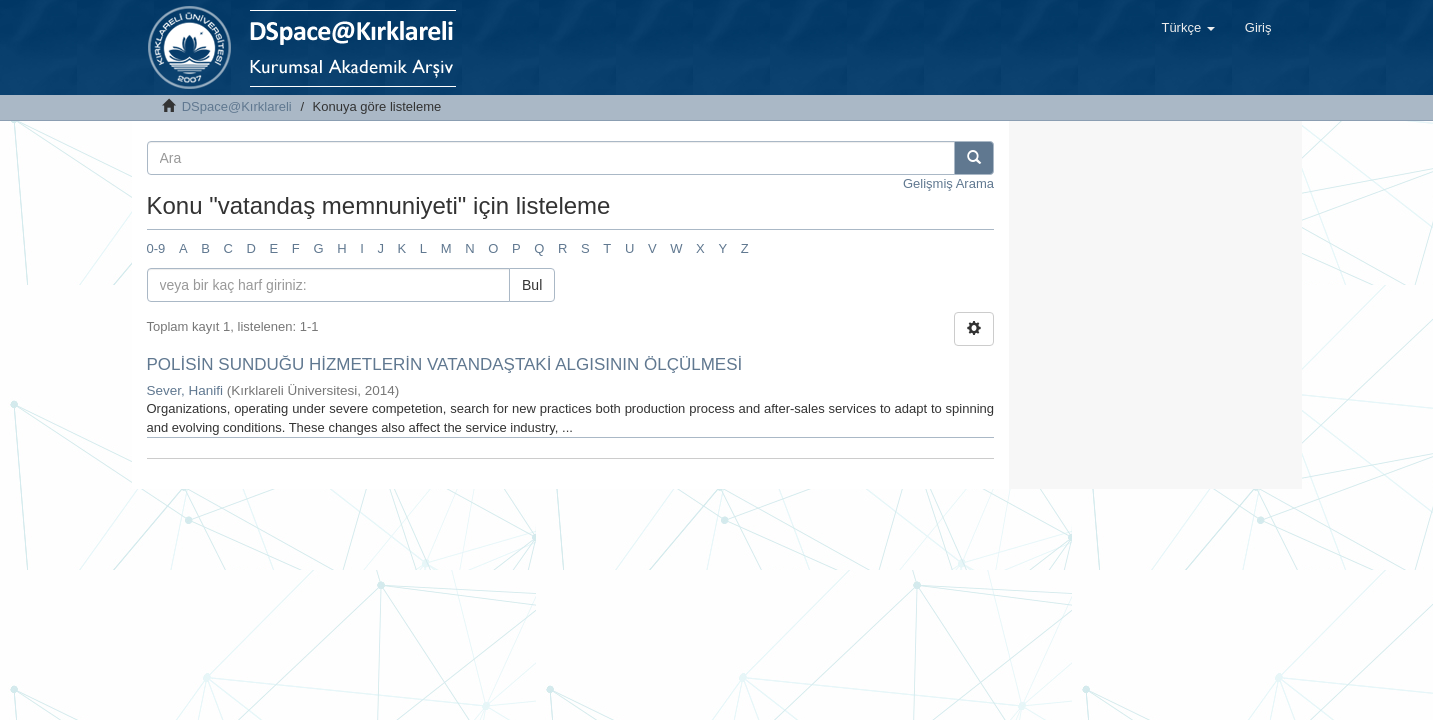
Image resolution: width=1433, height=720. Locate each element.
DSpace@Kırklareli (237, 106)
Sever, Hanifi (185, 390)
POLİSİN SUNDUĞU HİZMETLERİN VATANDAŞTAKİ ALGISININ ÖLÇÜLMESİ (445, 364)
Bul (532, 285)
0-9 (156, 248)
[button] (1187, 28)
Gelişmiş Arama (948, 183)
